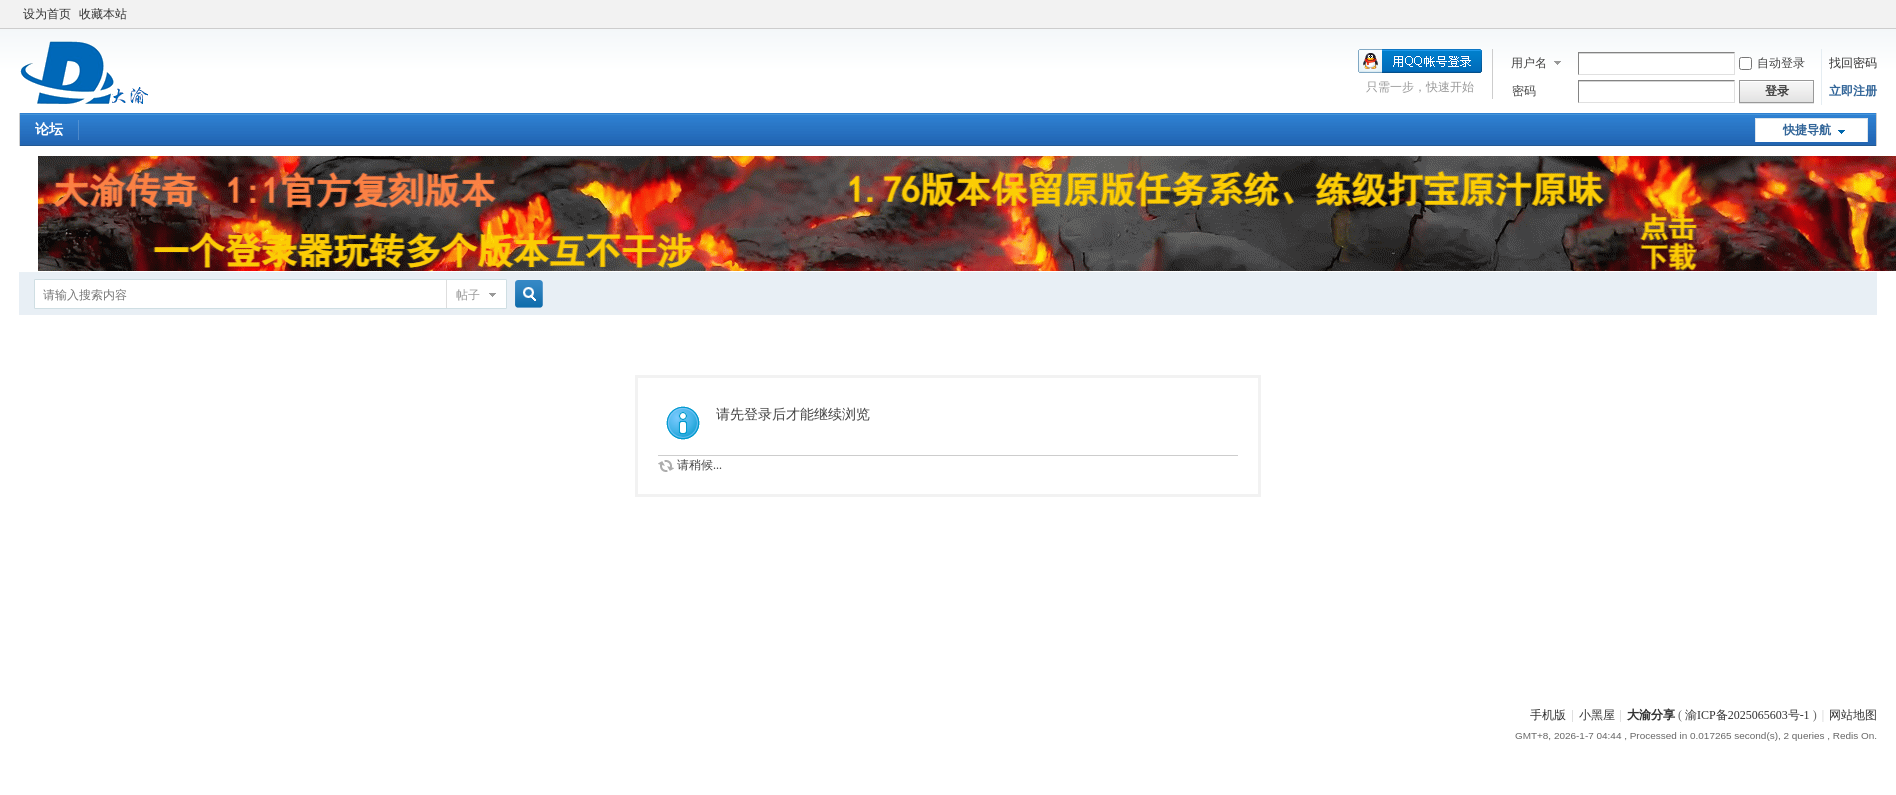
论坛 (49, 129)
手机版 (1548, 715)
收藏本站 (103, 14)
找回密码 (1853, 63)
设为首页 (47, 14)
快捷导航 (1807, 130)
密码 (1524, 91)
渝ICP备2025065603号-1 (1747, 715)
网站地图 (1853, 715)
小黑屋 (1597, 715)
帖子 (468, 295)
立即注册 (1853, 91)
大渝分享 (1651, 715)
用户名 (1529, 63)
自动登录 (1772, 63)
